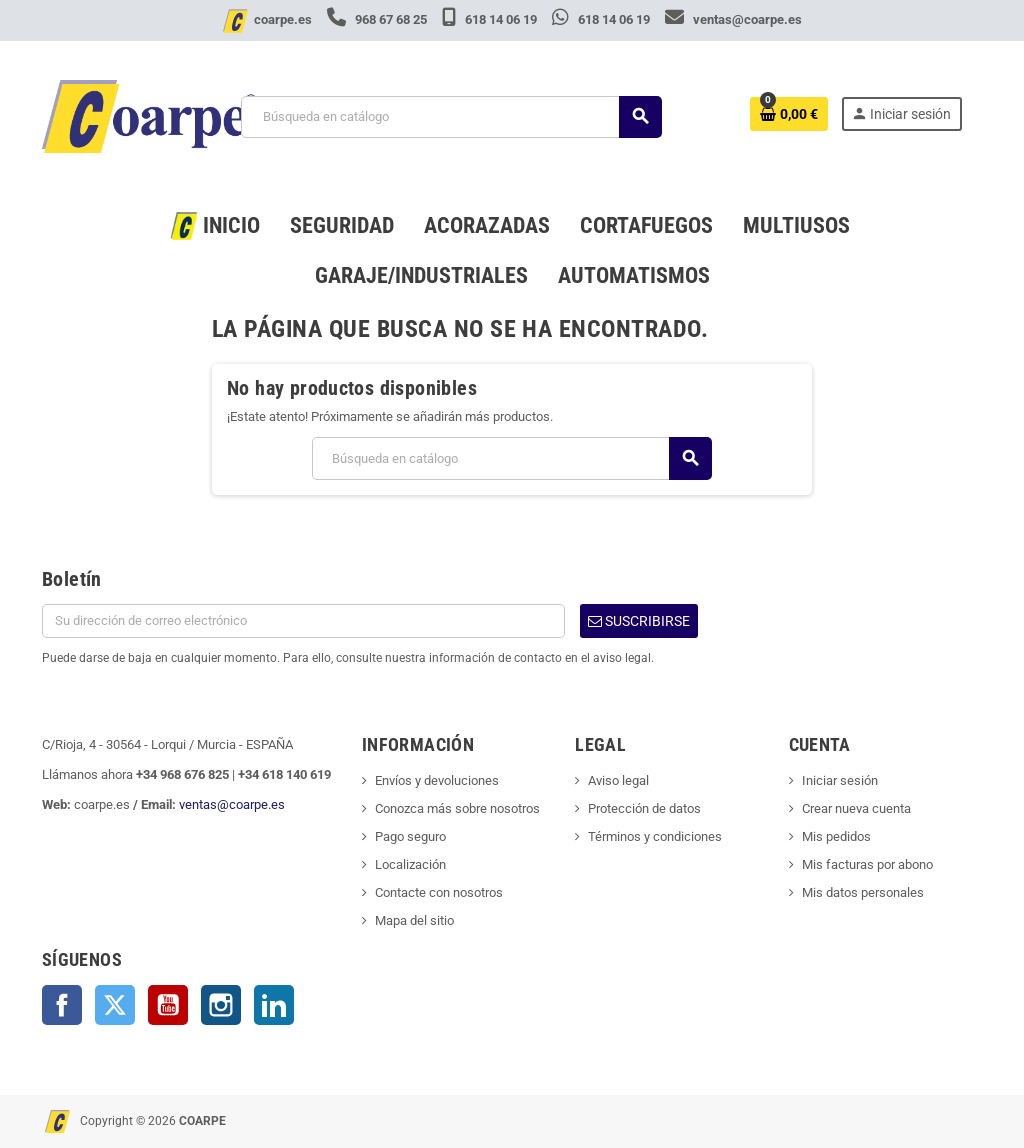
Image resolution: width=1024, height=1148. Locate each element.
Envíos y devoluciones (437, 780)
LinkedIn (274, 1005)
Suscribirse (639, 621)
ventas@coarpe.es (733, 19)
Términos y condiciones (655, 836)
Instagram (221, 1005)
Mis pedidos (836, 836)
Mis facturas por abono (867, 864)
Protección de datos (644, 808)
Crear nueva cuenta (856, 808)
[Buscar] (451, 117)
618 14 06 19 (491, 19)
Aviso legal (618, 780)
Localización (410, 864)
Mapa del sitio (414, 920)
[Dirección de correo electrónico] (303, 621)
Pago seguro (410, 836)
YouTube (168, 1005)
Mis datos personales (863, 892)
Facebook (62, 1005)
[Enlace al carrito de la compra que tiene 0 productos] (789, 114)
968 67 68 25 (378, 19)
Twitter (115, 1005)
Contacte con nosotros (439, 892)
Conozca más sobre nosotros (457, 808)
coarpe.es (283, 19)
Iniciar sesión (840, 780)
